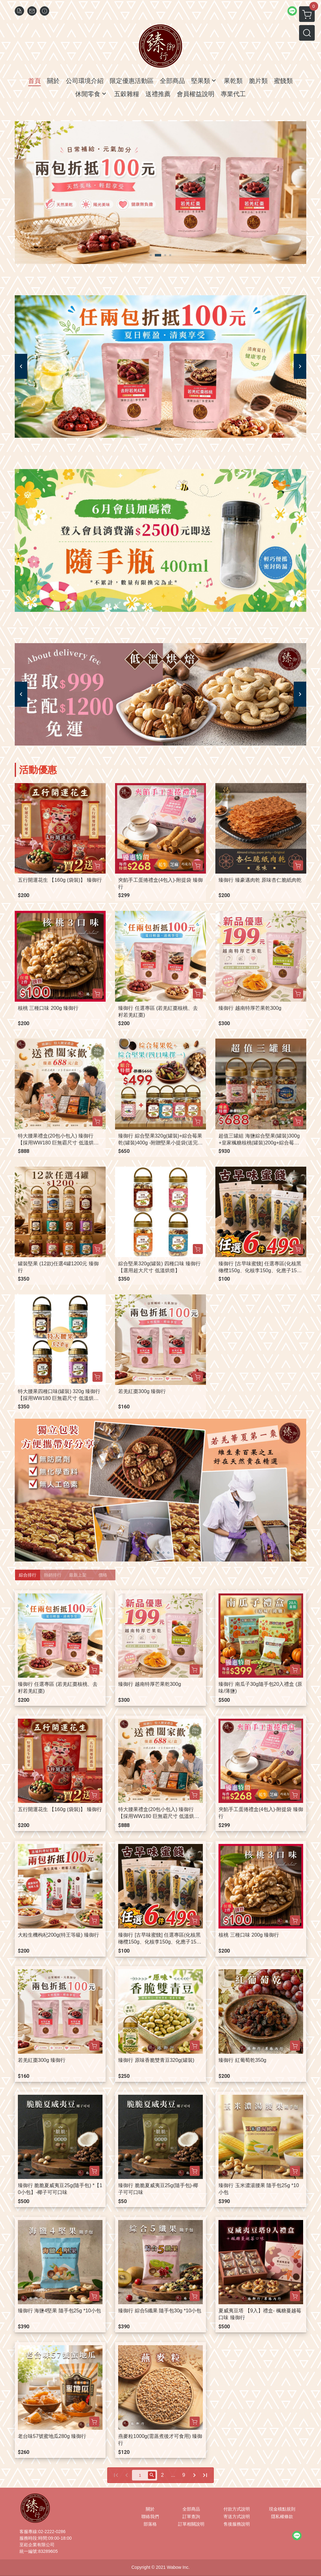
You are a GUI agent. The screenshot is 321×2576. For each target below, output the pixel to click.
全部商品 (191, 2509)
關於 (150, 2509)
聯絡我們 (150, 2516)
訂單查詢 (191, 2516)
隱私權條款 (282, 2516)
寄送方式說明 (237, 2516)
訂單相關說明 (191, 2524)
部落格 (150, 2524)
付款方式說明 (237, 2509)
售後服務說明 (237, 2524)
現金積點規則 (282, 2509)
